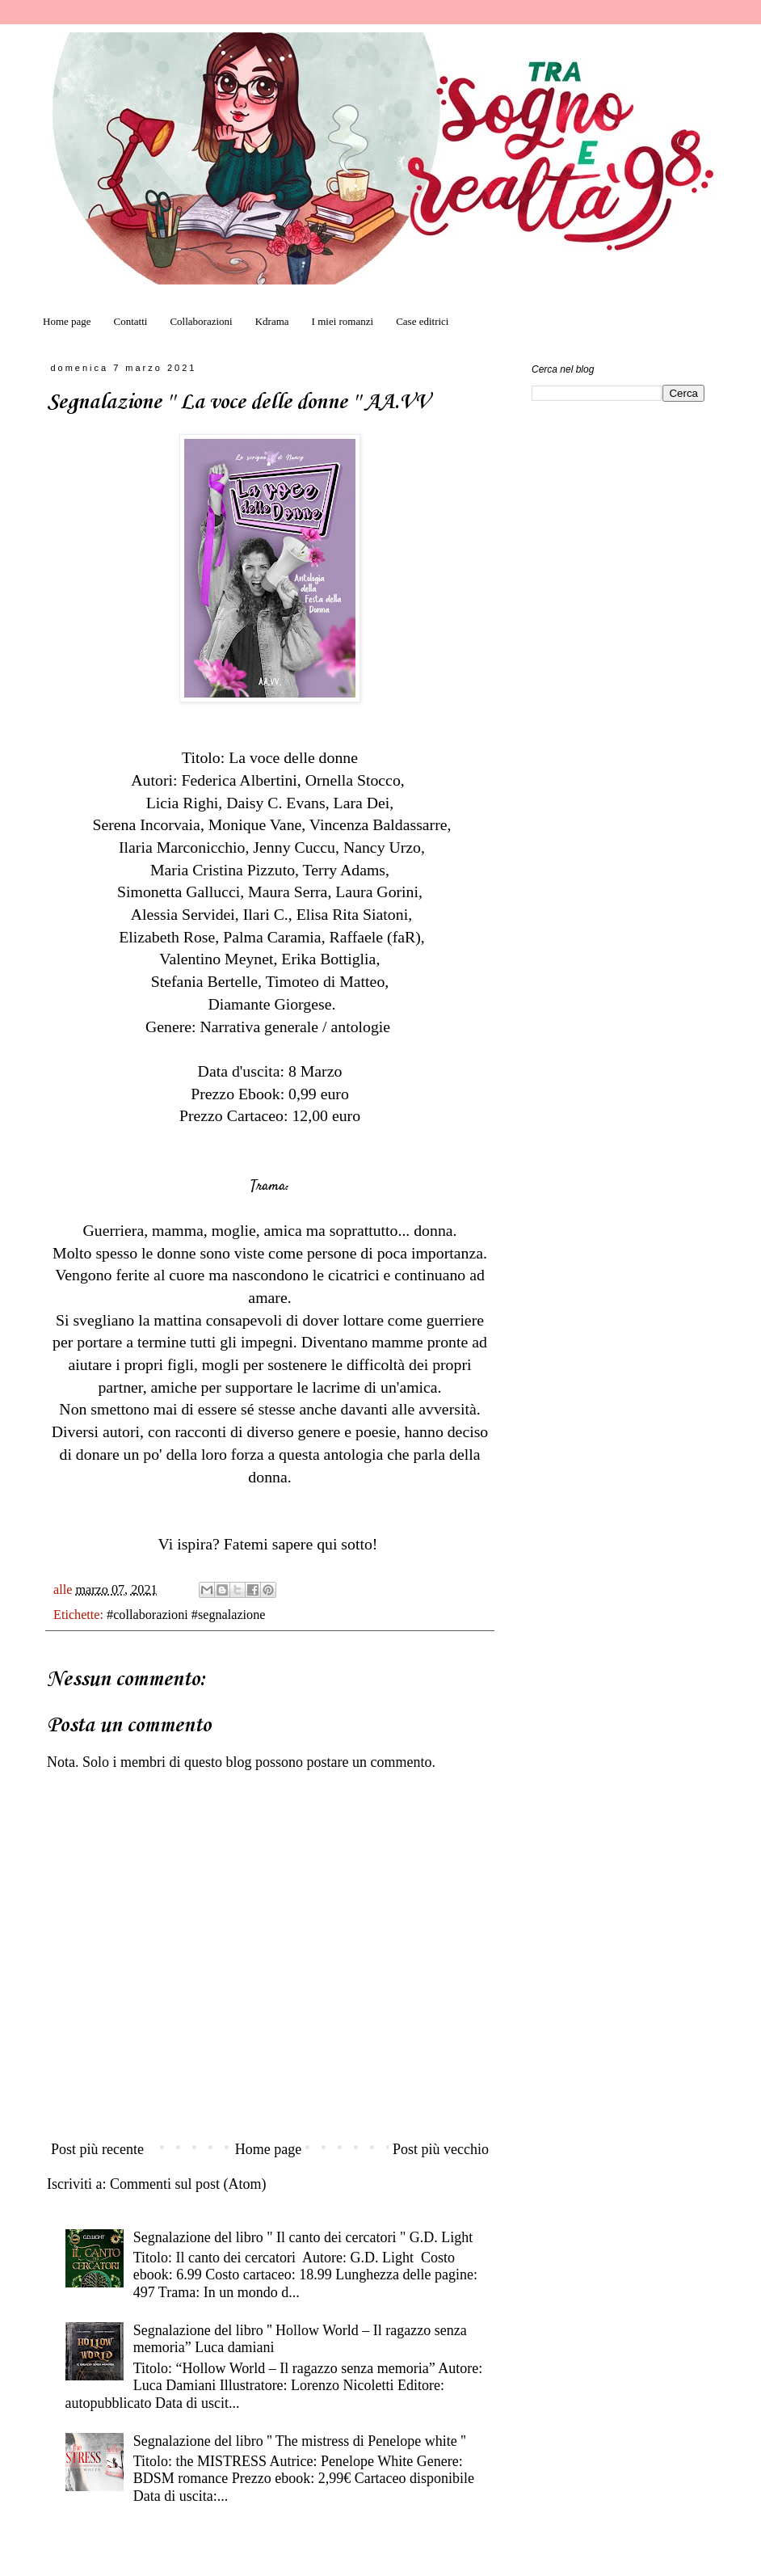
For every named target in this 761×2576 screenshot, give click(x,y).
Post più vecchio (441, 2149)
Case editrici (422, 321)
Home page (67, 321)
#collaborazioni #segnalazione (186, 1615)
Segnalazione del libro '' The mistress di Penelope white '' (299, 2441)
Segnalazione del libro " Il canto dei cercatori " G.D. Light (303, 2237)
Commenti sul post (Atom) (188, 2184)
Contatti (131, 321)
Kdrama (272, 321)
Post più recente (97, 2149)
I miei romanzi (343, 321)
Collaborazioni (201, 321)
